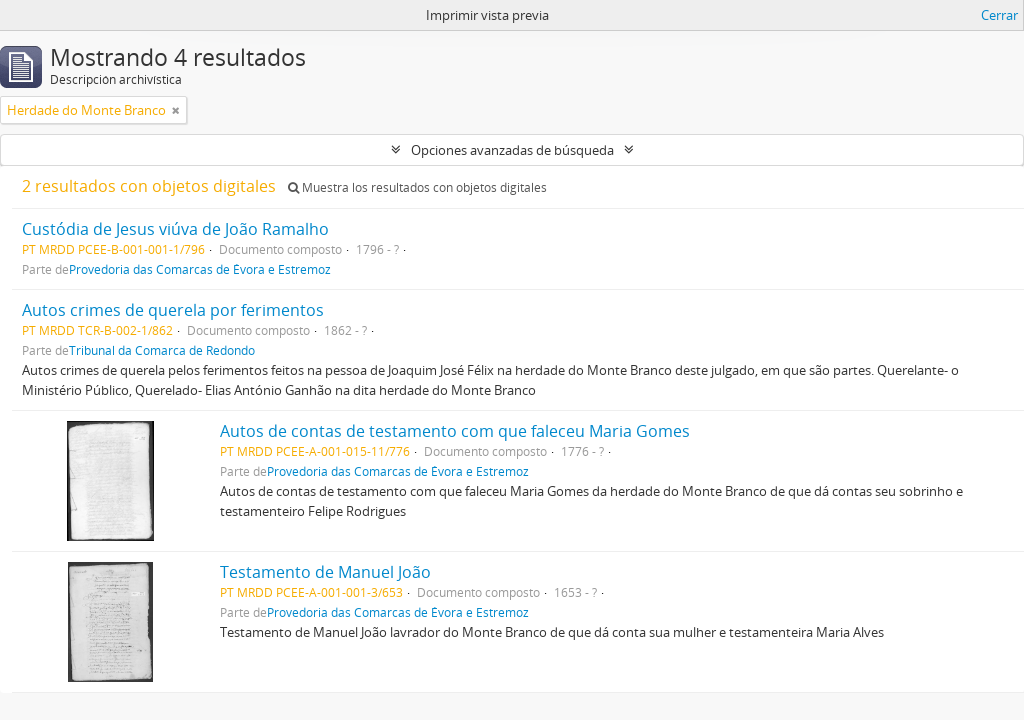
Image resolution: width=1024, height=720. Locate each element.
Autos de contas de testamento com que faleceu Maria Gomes (455, 431)
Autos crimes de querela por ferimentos (173, 310)
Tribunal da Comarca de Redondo (162, 350)
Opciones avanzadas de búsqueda (512, 150)
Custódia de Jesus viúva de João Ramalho (175, 229)
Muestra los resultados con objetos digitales (417, 187)
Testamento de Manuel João (325, 572)
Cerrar (999, 15)
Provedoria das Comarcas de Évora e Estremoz (200, 269)
